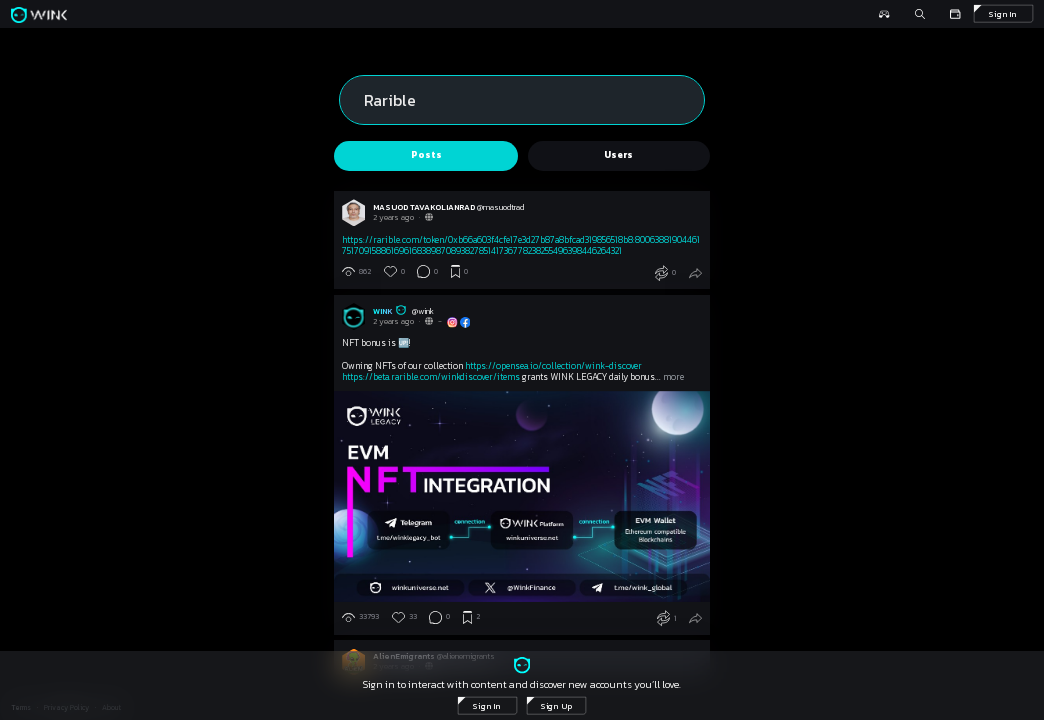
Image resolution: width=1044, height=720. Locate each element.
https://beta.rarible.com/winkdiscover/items (431, 377)
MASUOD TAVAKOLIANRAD (425, 207)
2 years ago (393, 217)
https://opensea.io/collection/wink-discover (553, 366)
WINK (392, 311)
